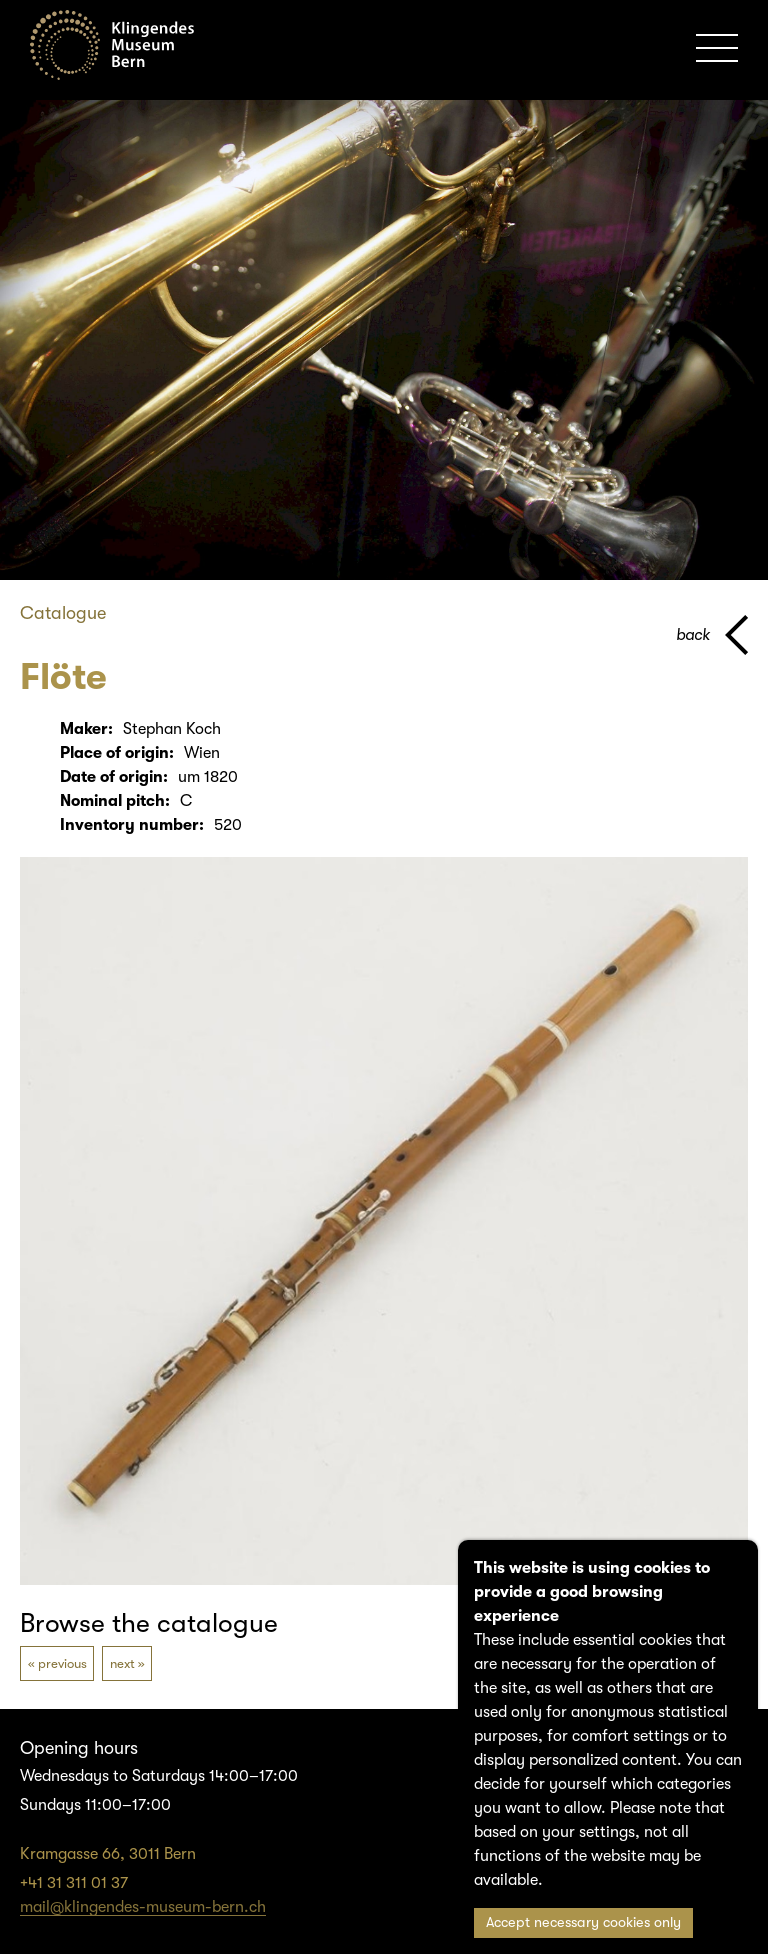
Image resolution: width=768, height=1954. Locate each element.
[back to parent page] (712, 635)
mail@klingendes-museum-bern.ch (143, 1907)
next (122, 1663)
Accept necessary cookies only (583, 1922)
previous (62, 1663)
